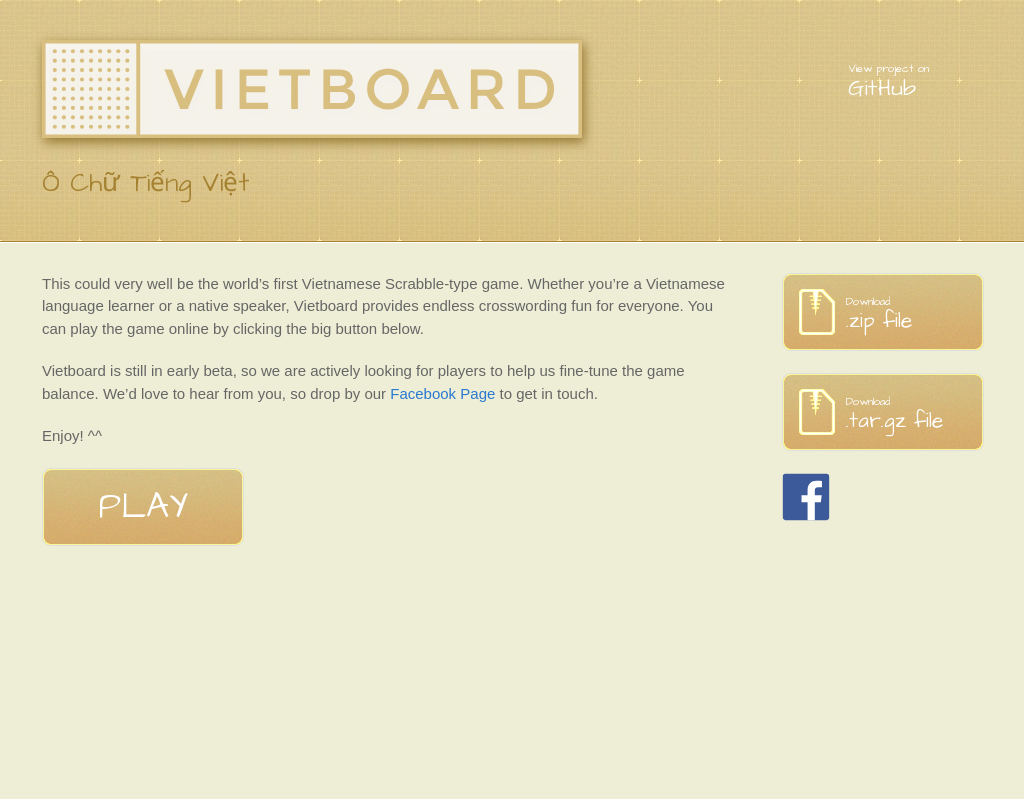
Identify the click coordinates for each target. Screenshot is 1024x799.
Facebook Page (442, 393)
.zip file (915, 314)
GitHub (915, 82)
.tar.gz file (915, 414)
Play (143, 506)
